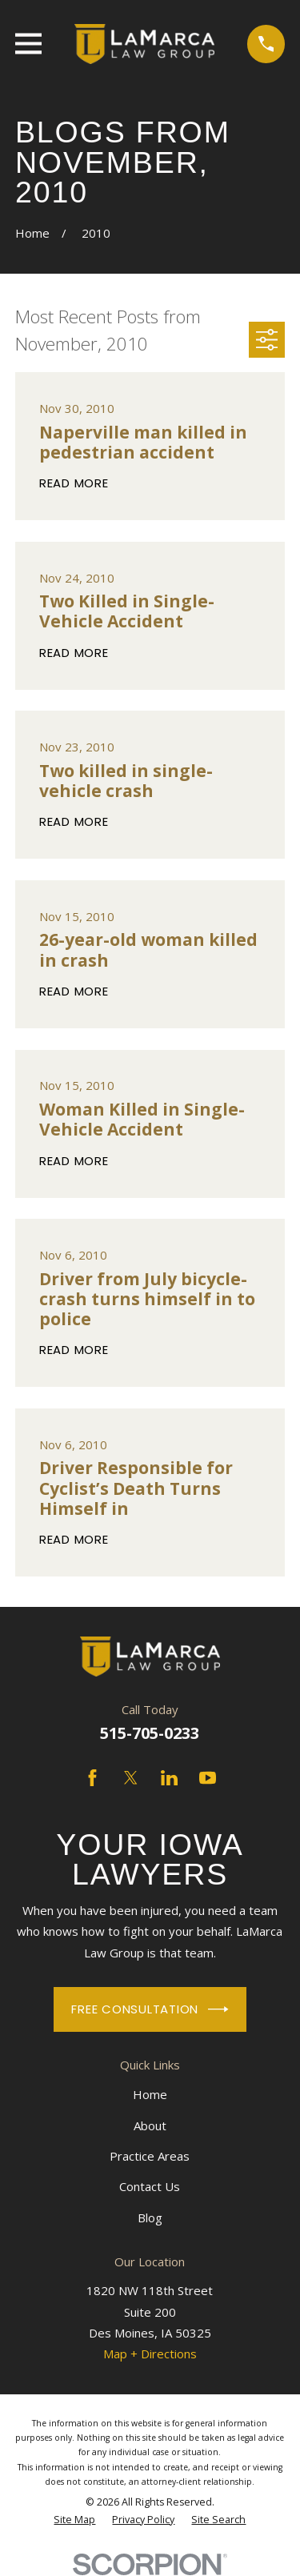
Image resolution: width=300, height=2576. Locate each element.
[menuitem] (74, 2520)
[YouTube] (207, 1777)
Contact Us (149, 2186)
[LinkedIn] (169, 1777)
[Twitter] (130, 1777)
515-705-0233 (149, 1733)
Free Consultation (149, 2009)
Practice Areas (150, 2156)
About (150, 2125)
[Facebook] (92, 1777)
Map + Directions (150, 2354)
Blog (150, 2217)
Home (150, 2094)
